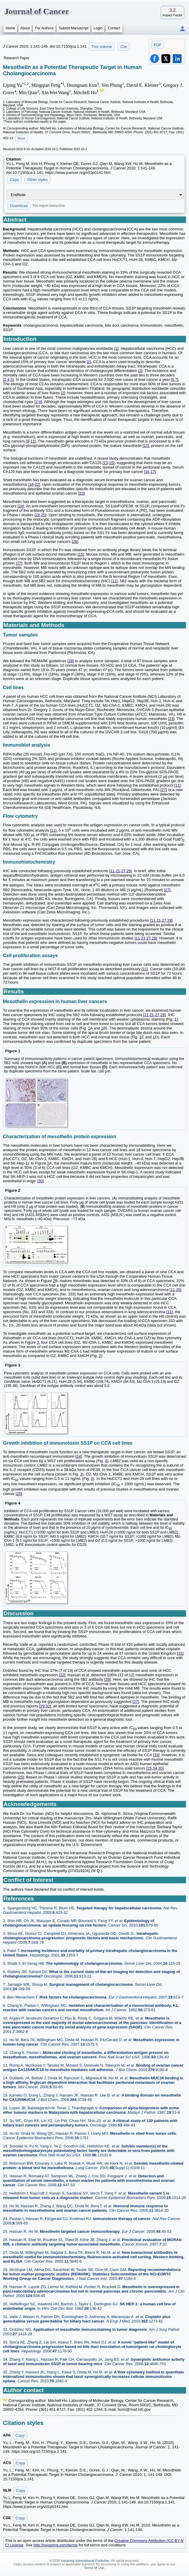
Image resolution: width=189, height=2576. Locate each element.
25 (43, 515)
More (21, 138)
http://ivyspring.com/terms (55, 2545)
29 (128, 871)
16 (147, 471)
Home (10, 28)
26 (75, 541)
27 (19, 563)
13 (106, 463)
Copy (14, 179)
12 (146, 445)
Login (98, 28)
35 (160, 1768)
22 (37, 484)
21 (118, 871)
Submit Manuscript (73, 28)
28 (71, 661)
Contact (114, 28)
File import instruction (49, 205)
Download (19, 205)
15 (111, 463)
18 (31, 484)
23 (81, 493)
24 (21, 506)
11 (33, 441)
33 (156, 1755)
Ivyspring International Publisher (85, 2560)
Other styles (37, 179)
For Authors (44, 28)
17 (152, 471)
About (25, 28)
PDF (157, 45)
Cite (123, 46)
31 (180, 1653)
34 (155, 1768)
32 (62, 1675)
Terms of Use (94, 2567)
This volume (101, 46)
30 (40, 1181)
